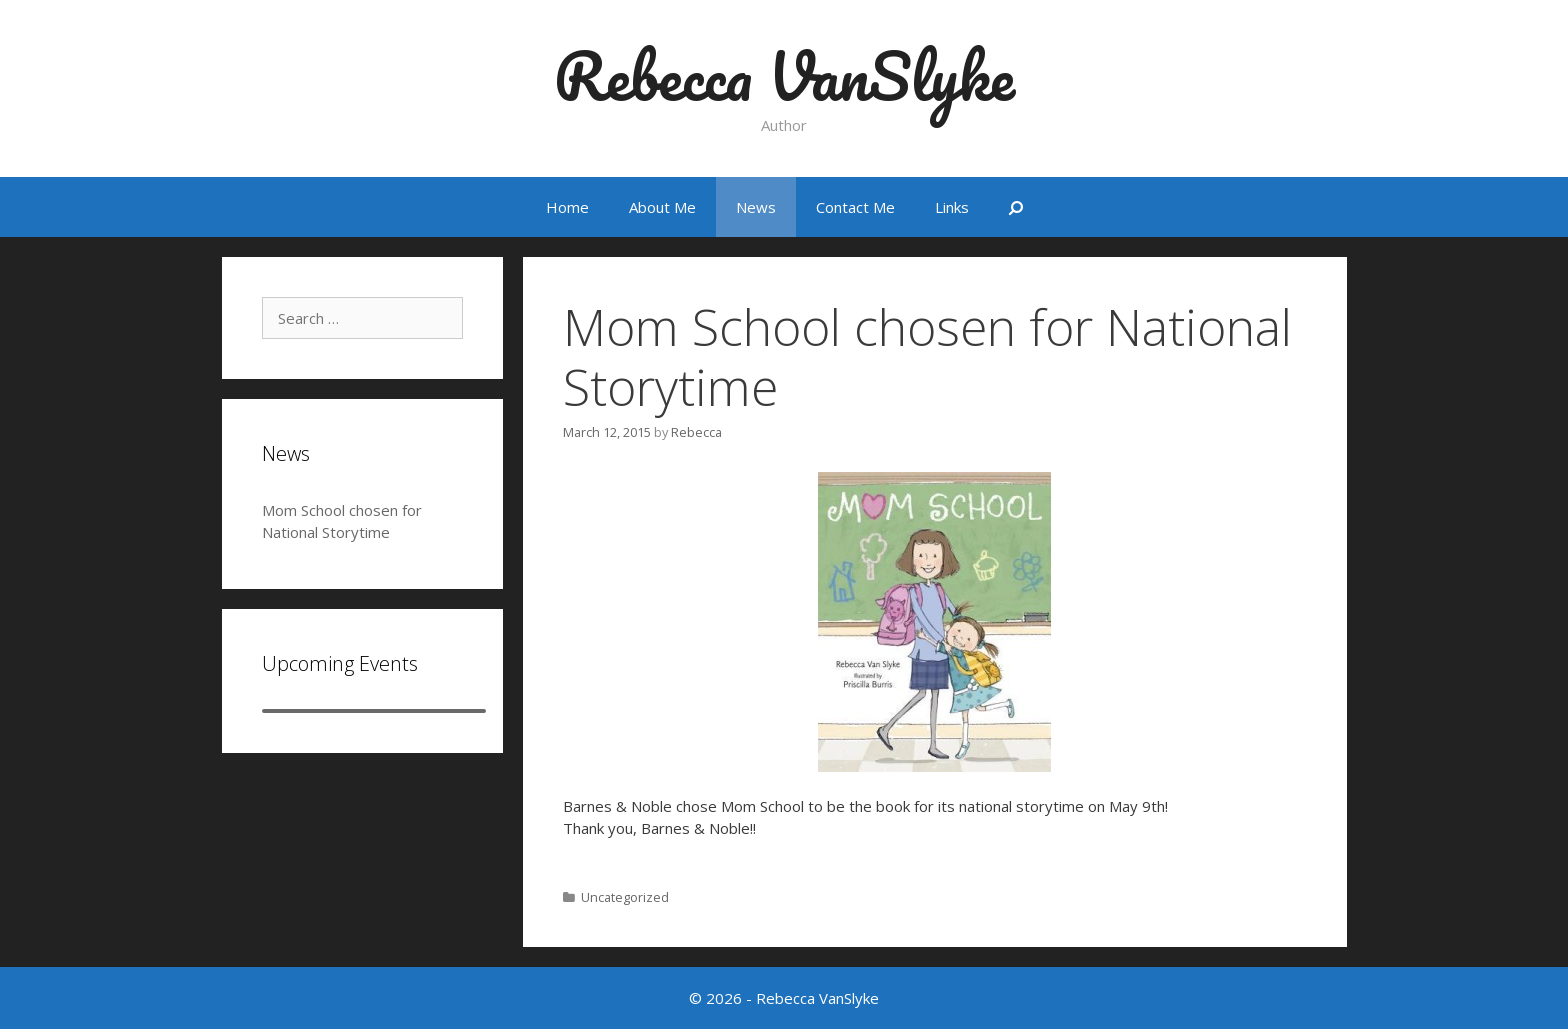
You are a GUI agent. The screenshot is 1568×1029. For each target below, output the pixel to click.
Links (952, 207)
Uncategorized (625, 897)
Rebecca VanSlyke (784, 75)
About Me (662, 207)
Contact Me (855, 207)
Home (567, 207)
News (756, 207)
